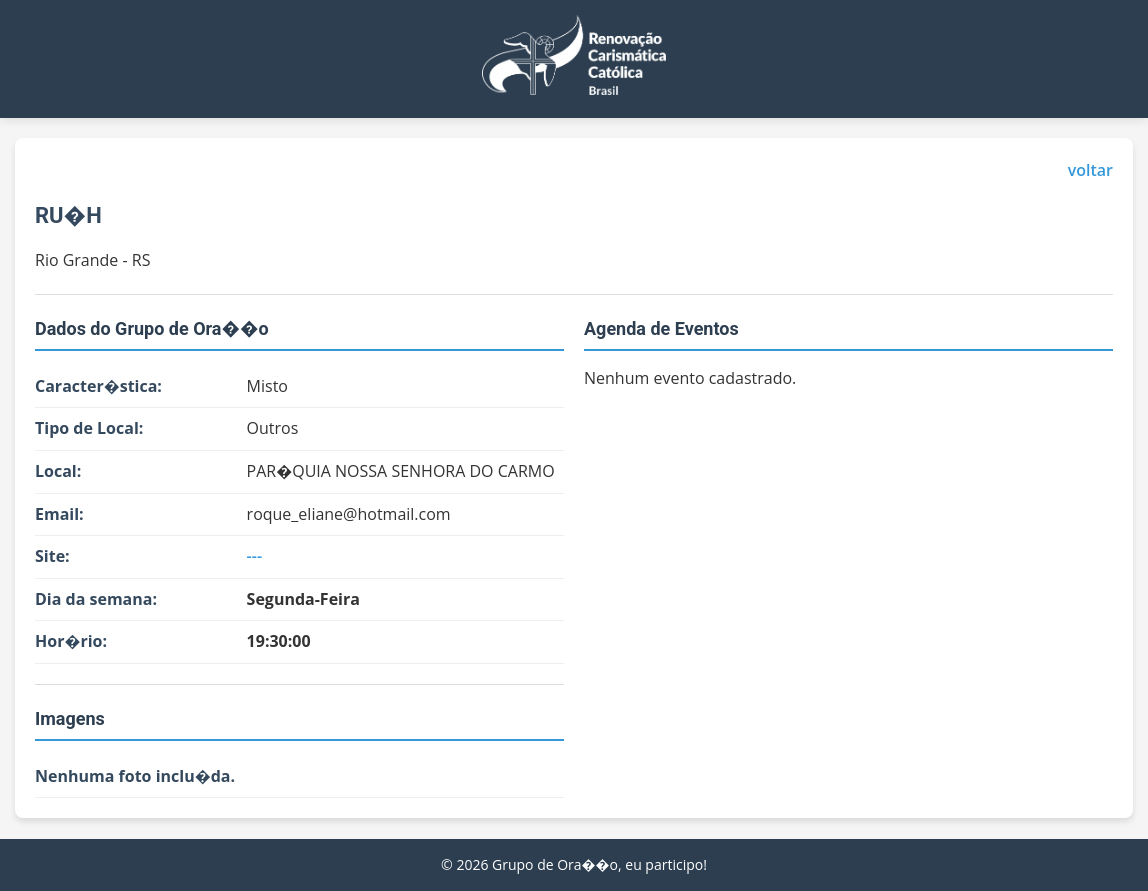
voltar (1090, 170)
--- (254, 556)
